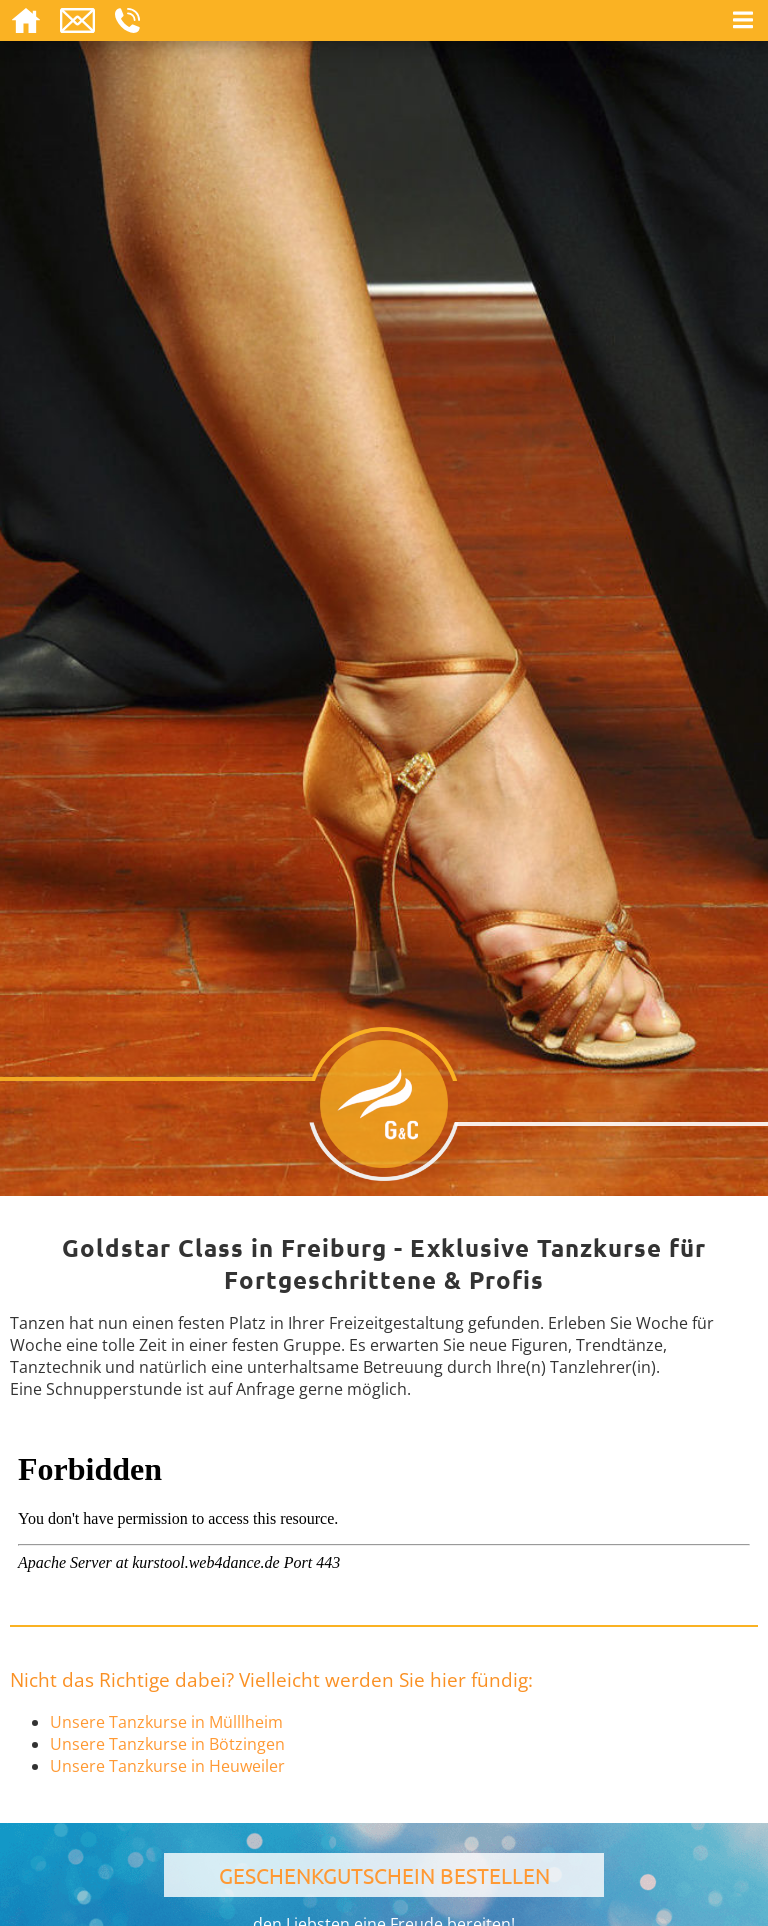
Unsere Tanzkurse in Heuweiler (167, 1766)
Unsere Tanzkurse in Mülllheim (166, 1722)
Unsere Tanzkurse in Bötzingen (167, 1744)
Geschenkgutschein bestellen (384, 1875)
